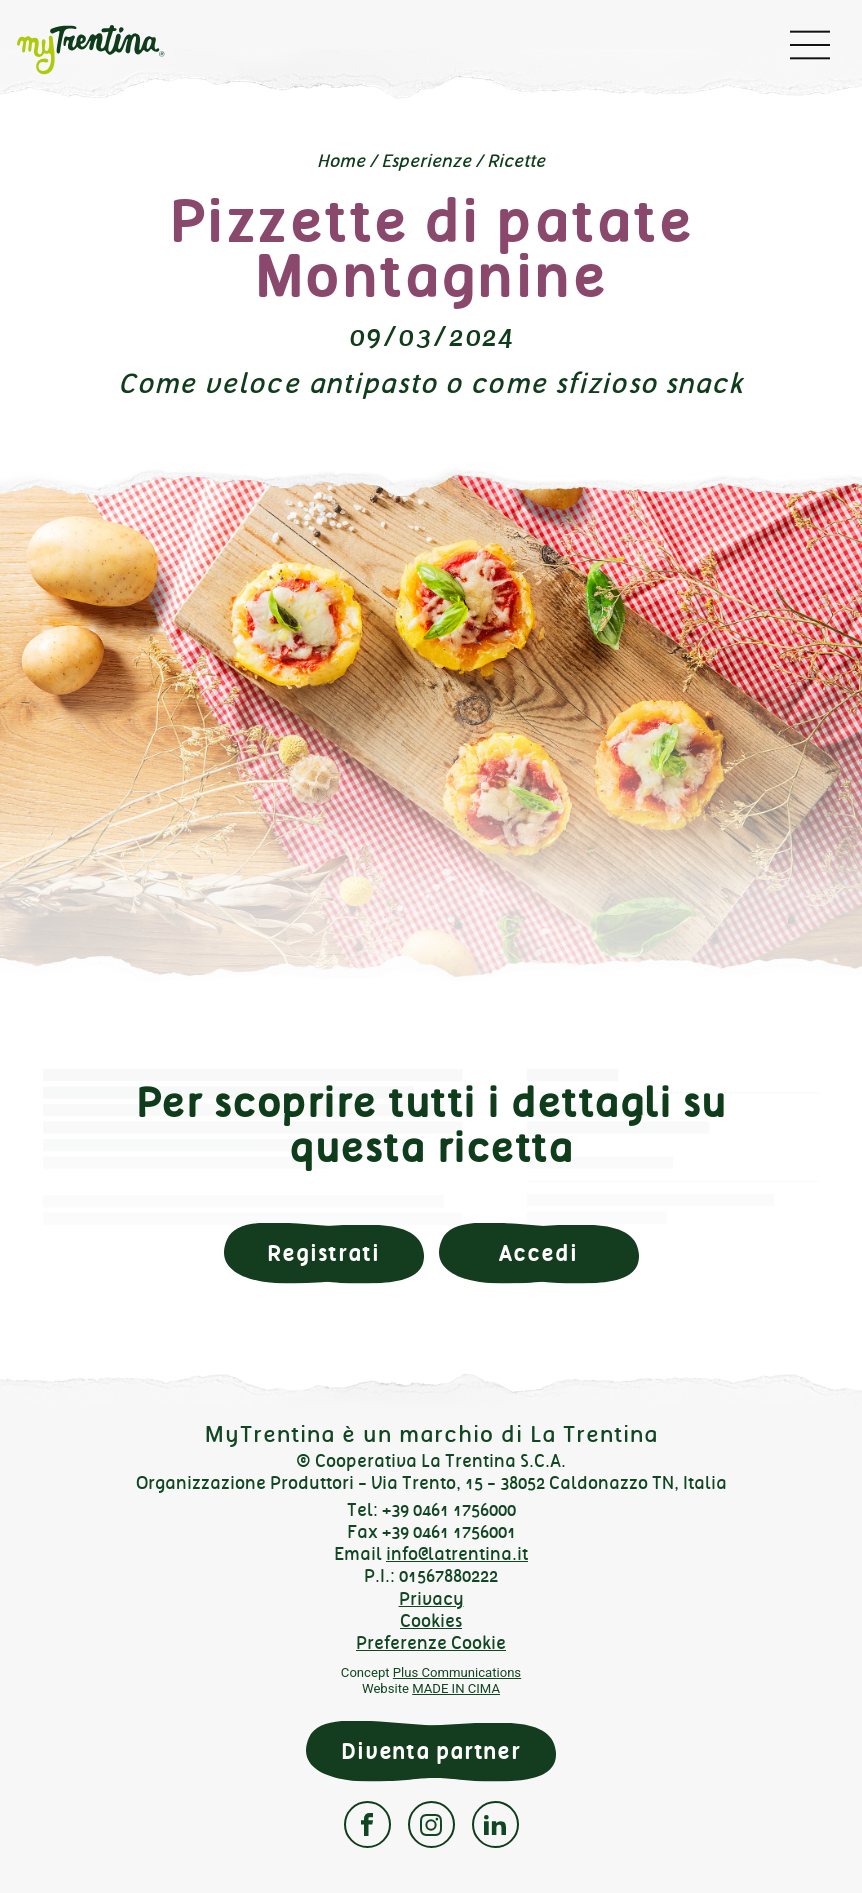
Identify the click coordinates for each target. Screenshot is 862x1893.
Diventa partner (431, 1751)
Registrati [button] (323, 1253)
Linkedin (495, 1824)
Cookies (431, 1621)
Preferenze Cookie (431, 1643)
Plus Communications (457, 1672)
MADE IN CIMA (456, 1688)
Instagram (431, 1824)
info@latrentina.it (457, 1554)
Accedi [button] (538, 1253)
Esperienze (426, 161)
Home (341, 161)
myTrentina (106, 50)
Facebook (367, 1824)
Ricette (516, 161)
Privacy (431, 1599)
